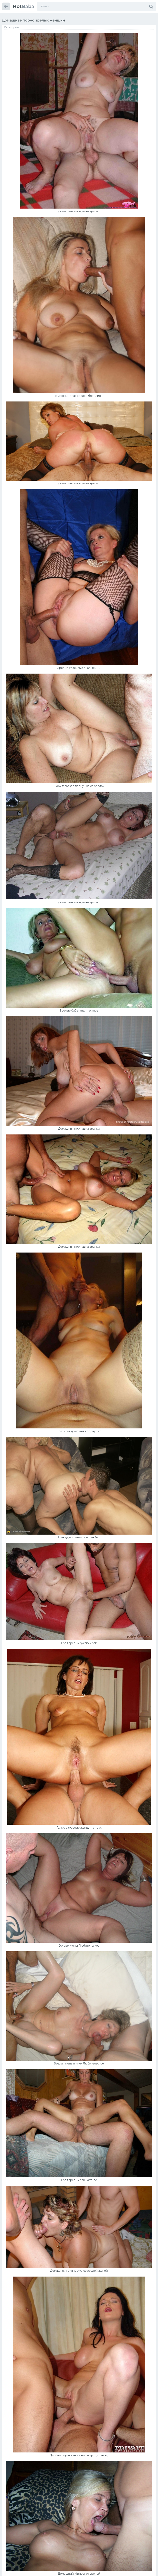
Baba (23, 6)
